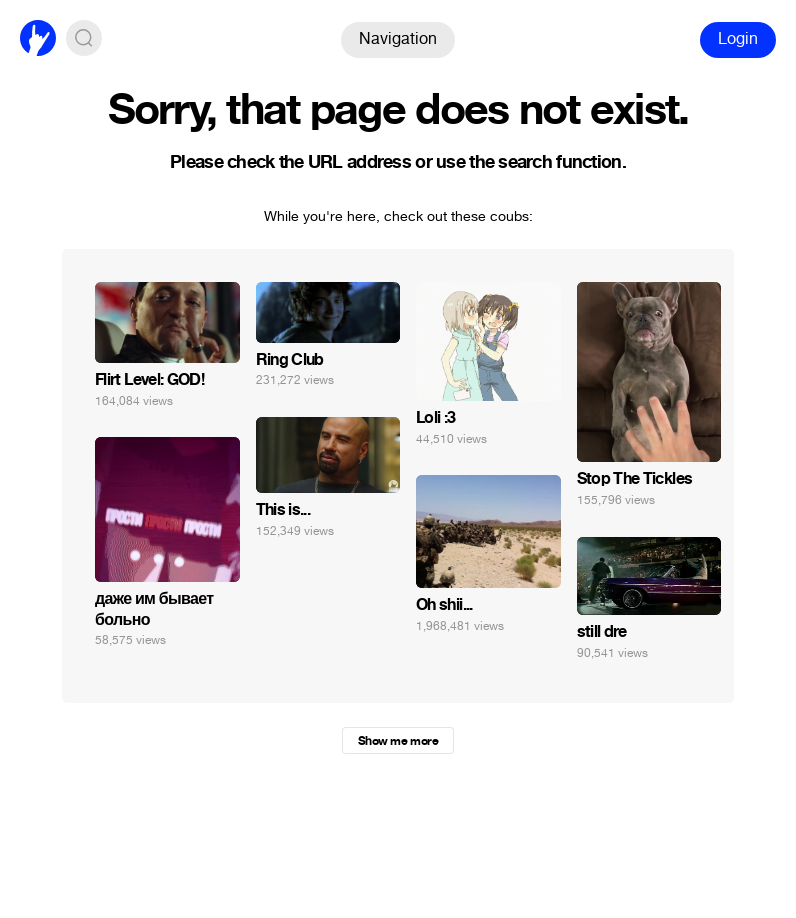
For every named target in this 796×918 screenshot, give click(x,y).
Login (738, 38)
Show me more (398, 741)
